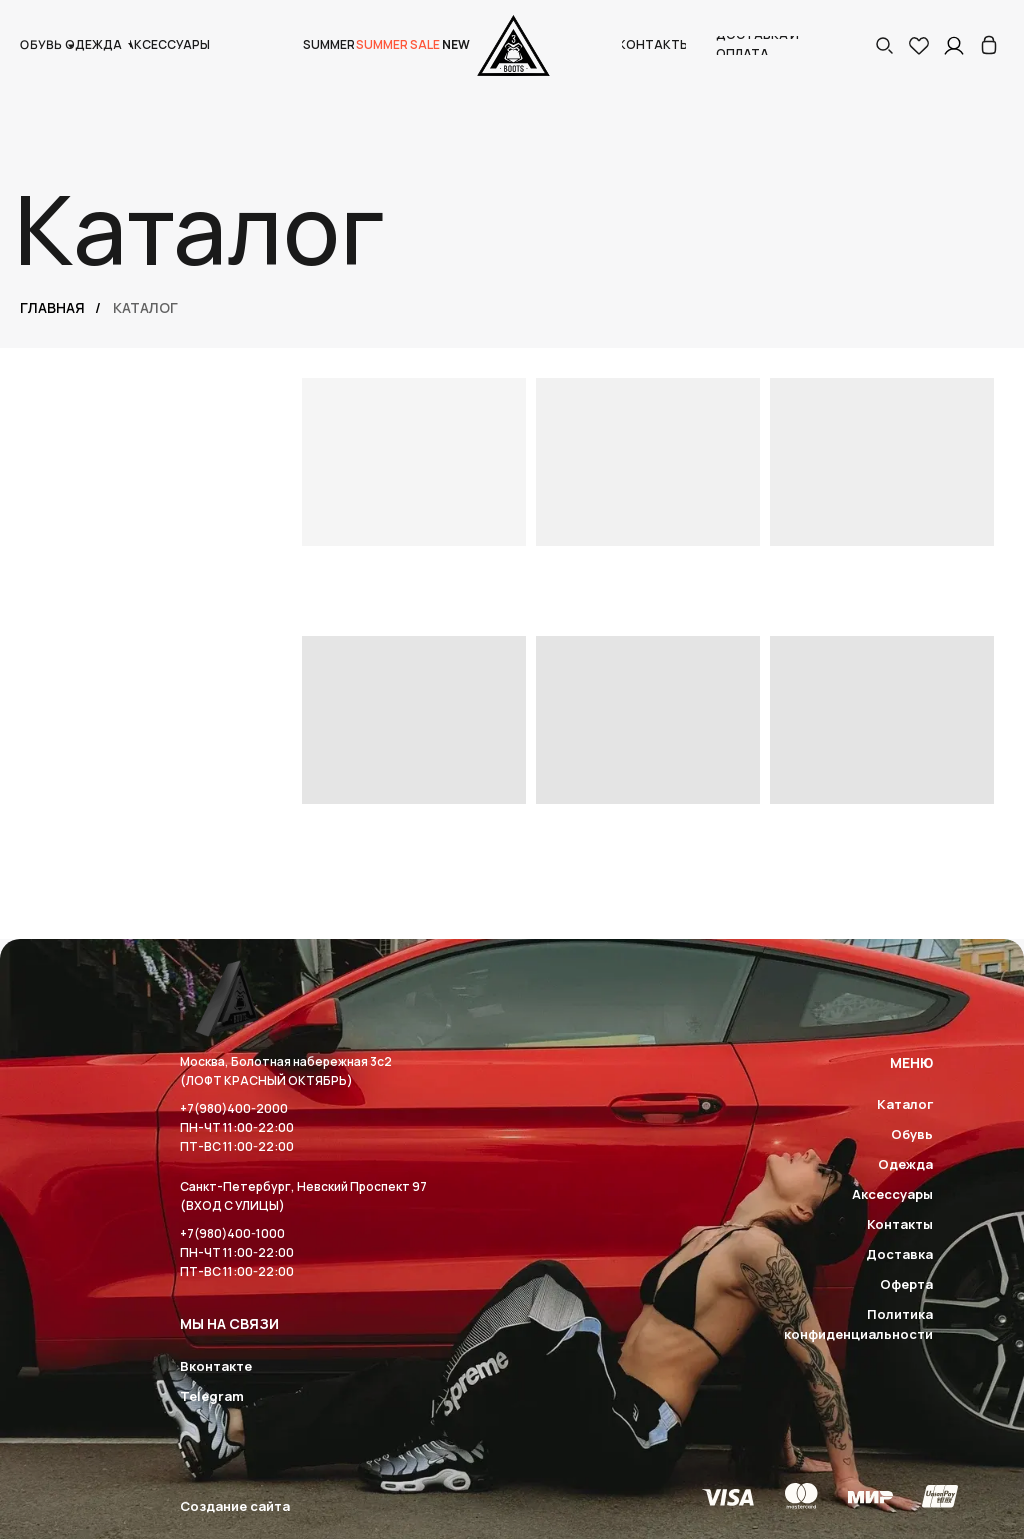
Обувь (912, 1134)
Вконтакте (216, 1366)
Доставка (899, 1254)
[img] (989, 45)
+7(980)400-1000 (232, 1233)
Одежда (905, 1164)
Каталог (905, 1104)
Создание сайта (235, 1506)
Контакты (900, 1224)
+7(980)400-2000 (234, 1108)
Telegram (212, 1396)
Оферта (906, 1284)
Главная (52, 307)
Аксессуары (892, 1194)
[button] (884, 45)
